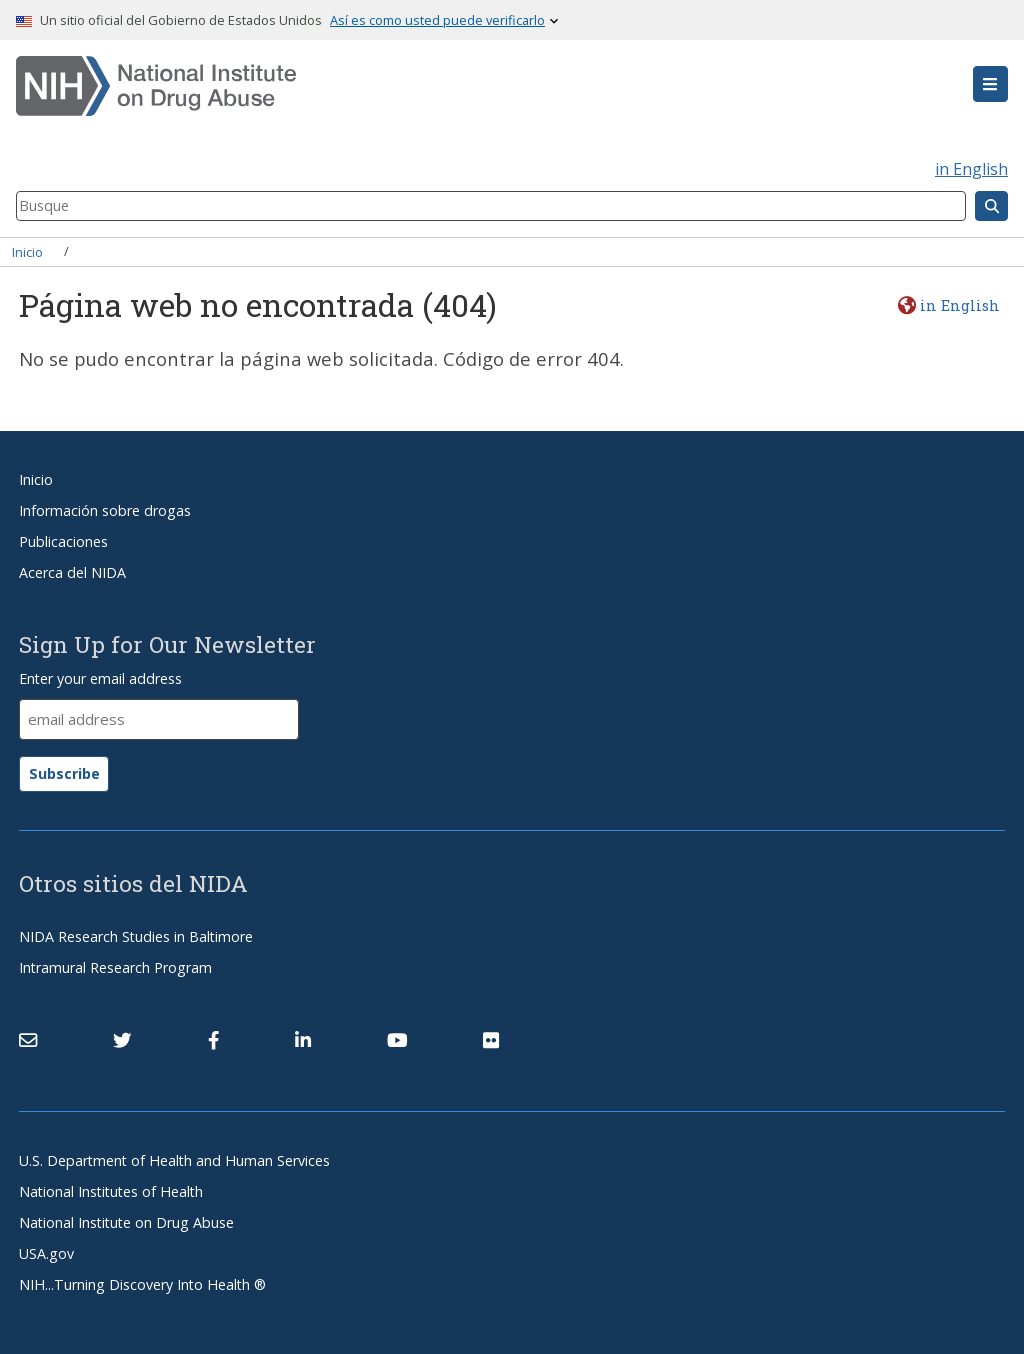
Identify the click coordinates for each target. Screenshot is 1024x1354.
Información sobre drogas (105, 510)
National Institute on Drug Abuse (126, 1222)
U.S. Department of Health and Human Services (174, 1160)
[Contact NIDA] (28, 1040)
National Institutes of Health (111, 1191)
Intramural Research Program (115, 967)
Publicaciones (63, 541)
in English (971, 169)
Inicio (27, 251)
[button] (990, 84)
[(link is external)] (122, 1040)
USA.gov (46, 1253)
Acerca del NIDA (72, 572)
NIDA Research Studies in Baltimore (136, 936)
